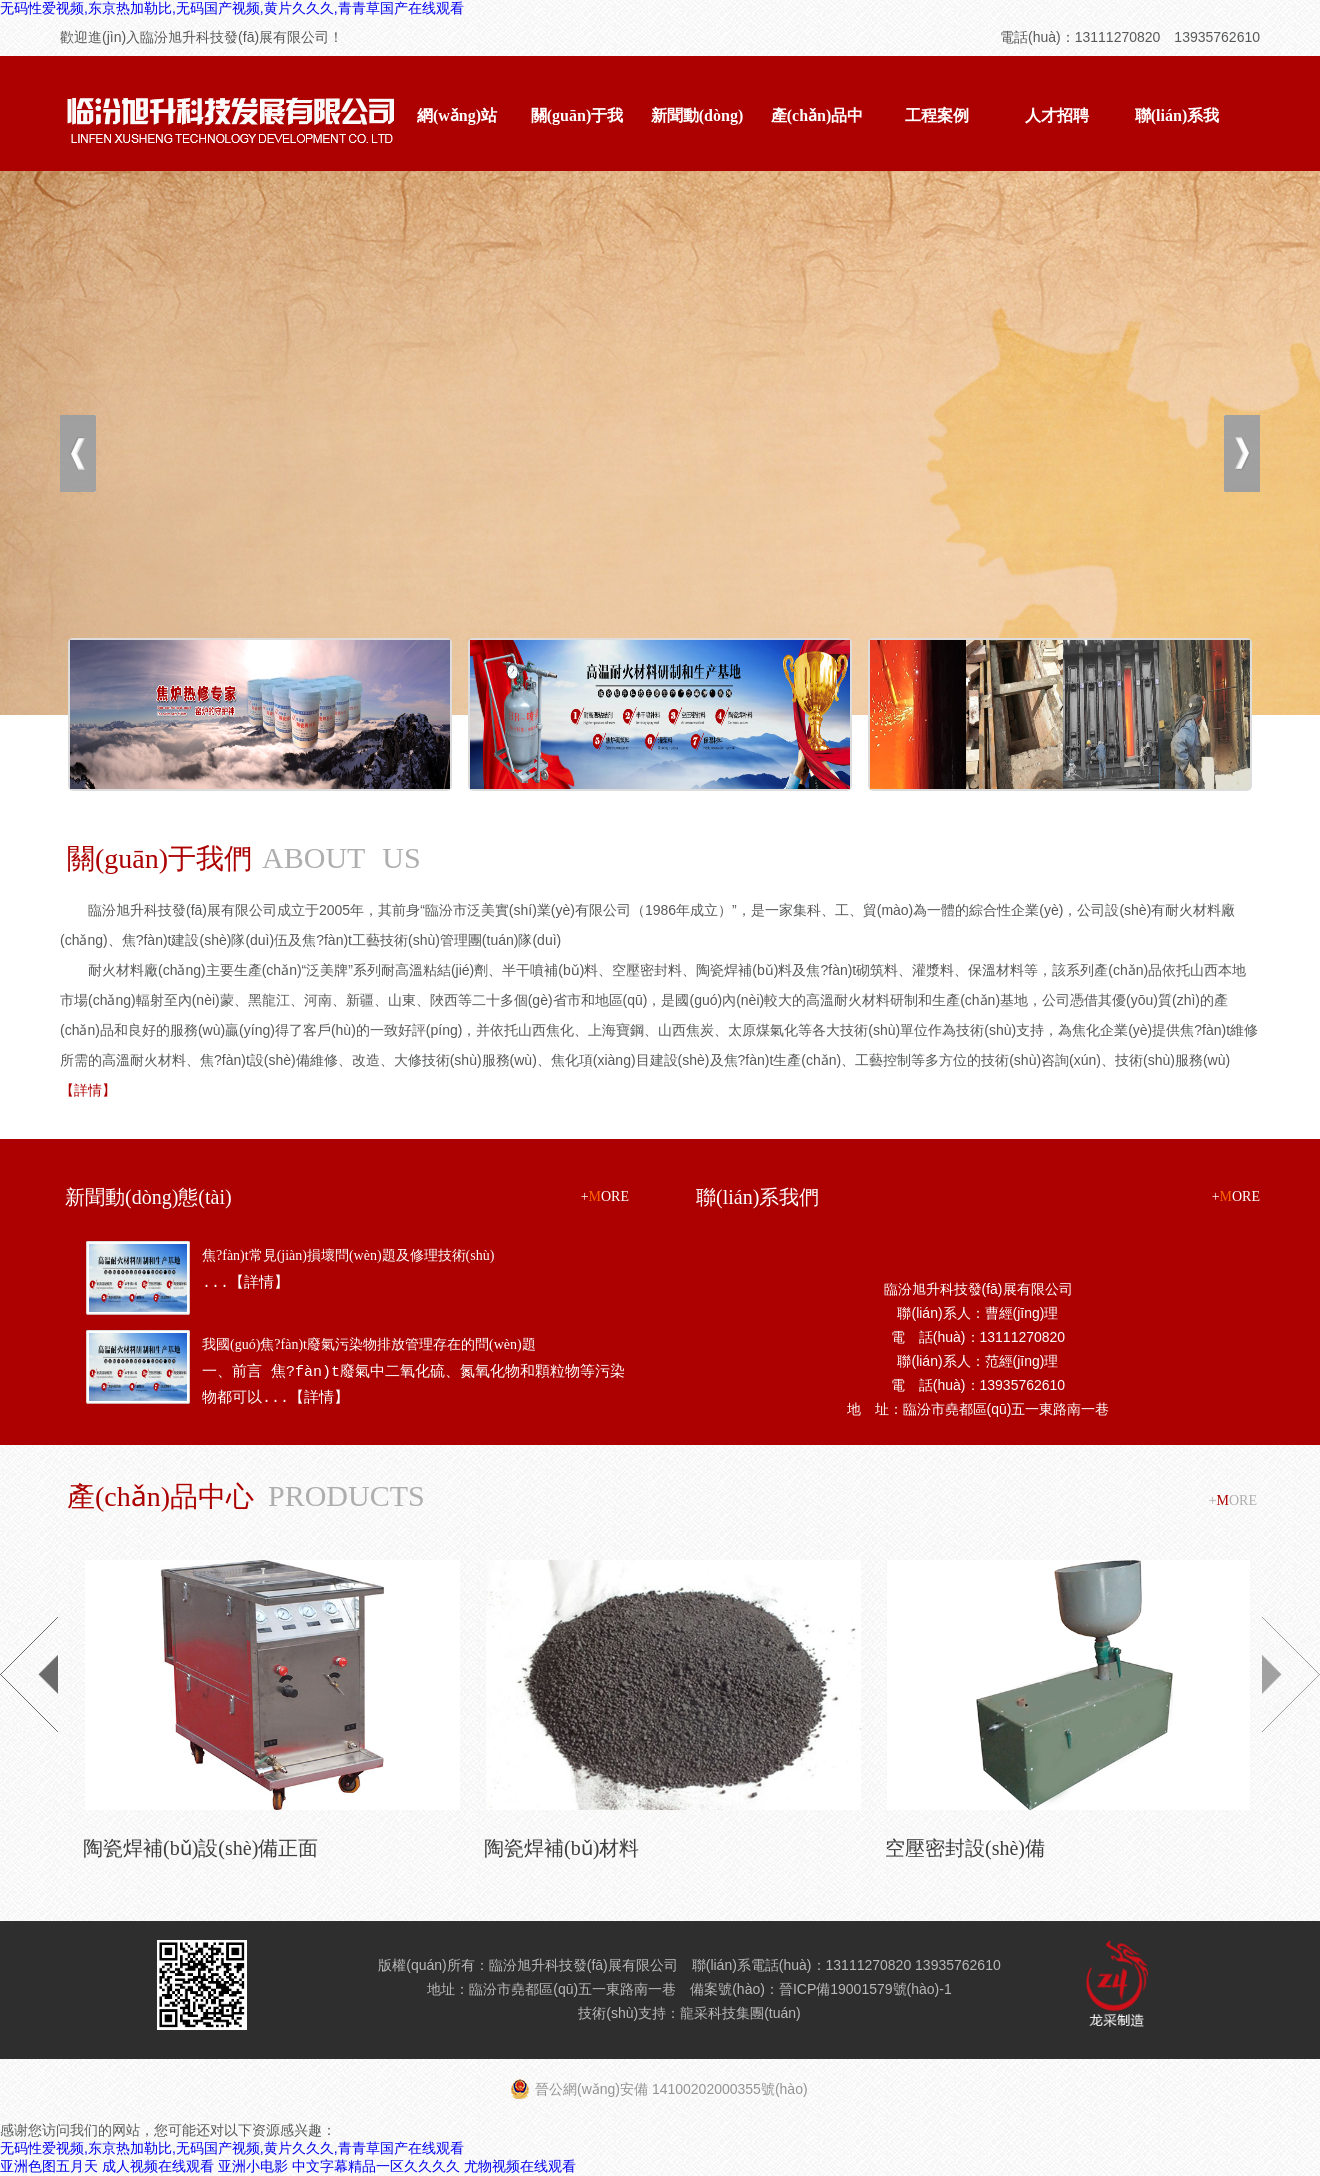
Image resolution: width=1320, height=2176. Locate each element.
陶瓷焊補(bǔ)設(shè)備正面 (200, 1848)
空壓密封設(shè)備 (965, 1848)
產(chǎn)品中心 (817, 138)
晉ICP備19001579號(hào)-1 (865, 1989)
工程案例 (937, 115)
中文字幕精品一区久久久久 (376, 2166)
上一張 (78, 453)
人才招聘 (1057, 115)
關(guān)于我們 (577, 138)
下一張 (1242, 453)
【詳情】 (88, 1090)
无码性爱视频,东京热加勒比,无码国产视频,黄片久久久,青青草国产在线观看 (232, 8)
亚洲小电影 (253, 2166)
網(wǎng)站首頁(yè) (457, 138)
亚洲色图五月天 (49, 2166)
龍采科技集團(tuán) (740, 2013)
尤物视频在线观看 (520, 2166)
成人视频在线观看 (158, 2166)
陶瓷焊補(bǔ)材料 (561, 1848)
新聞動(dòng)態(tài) (697, 138)
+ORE (605, 1196)
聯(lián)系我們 (1177, 138)
